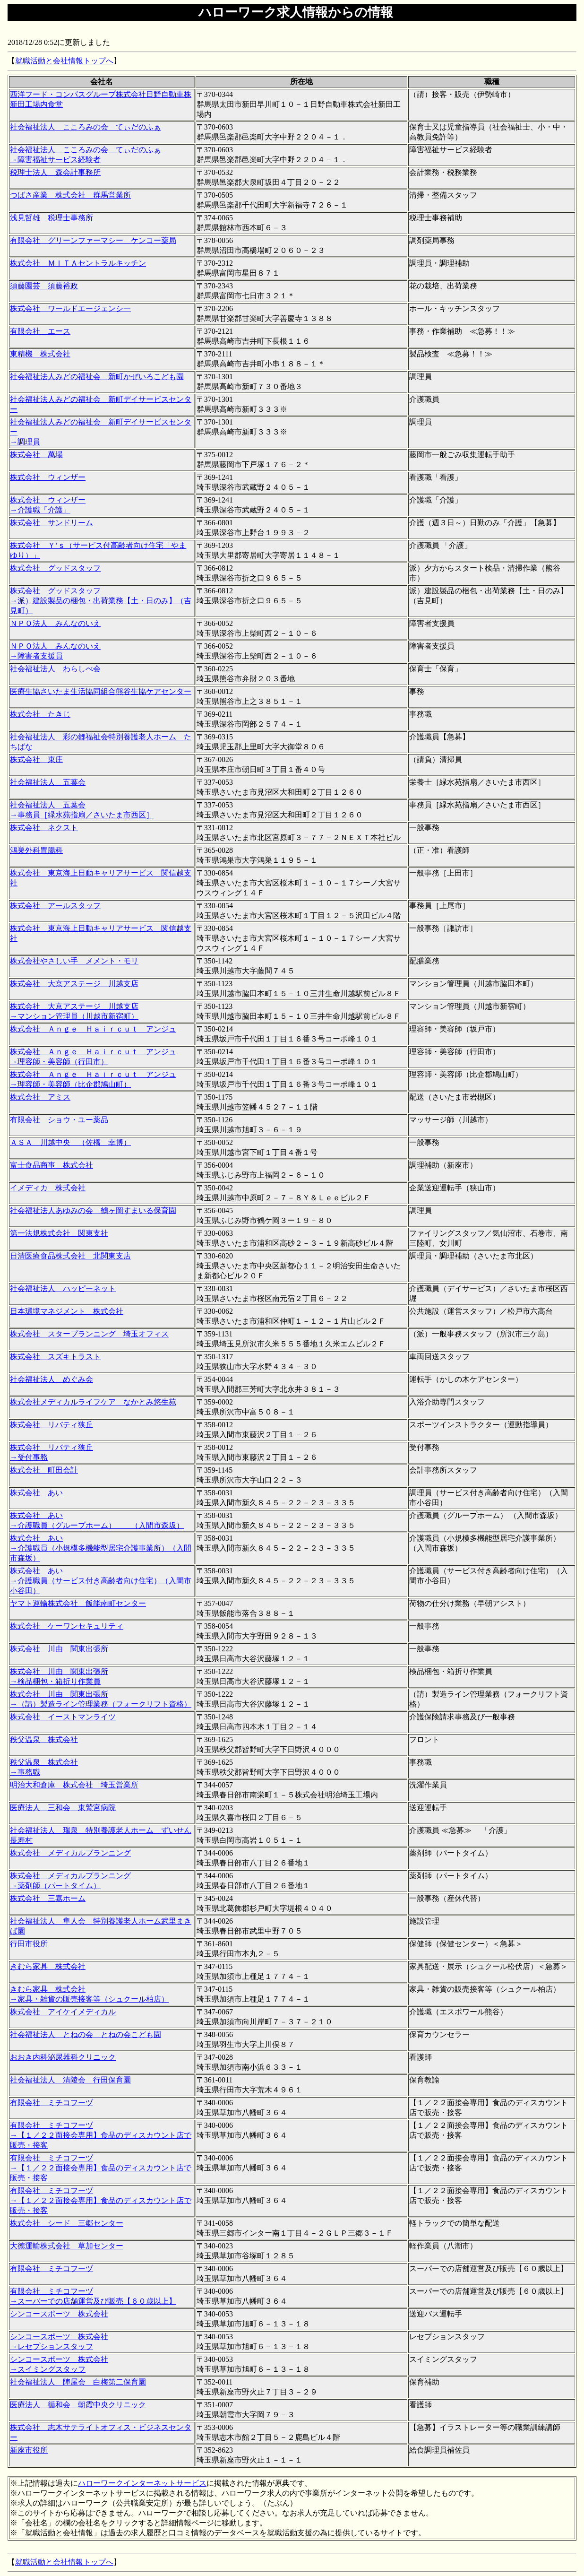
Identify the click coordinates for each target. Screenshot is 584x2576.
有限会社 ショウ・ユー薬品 (59, 1120)
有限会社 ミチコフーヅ (51, 2103)
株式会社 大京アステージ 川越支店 (74, 984)
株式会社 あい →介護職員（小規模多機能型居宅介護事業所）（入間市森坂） (100, 1548)
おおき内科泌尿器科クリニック (63, 2057)
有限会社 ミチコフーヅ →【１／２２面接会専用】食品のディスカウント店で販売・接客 (100, 2135)
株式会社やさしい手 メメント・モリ (74, 961)
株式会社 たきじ (40, 714)
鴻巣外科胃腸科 (36, 850)
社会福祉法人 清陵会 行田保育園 (70, 2080)
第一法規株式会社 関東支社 (59, 1233)
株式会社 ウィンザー (48, 477)
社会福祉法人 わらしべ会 (55, 669)
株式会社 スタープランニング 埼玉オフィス (89, 1334)
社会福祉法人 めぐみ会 (51, 1379)
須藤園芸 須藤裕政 (44, 286)
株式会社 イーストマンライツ (63, 1717)
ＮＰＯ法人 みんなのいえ (55, 623)
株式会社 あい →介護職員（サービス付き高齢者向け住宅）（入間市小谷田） (100, 1581)
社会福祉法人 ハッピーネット (63, 1288)
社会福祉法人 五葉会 (48, 782)
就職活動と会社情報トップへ (64, 61)
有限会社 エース (40, 331)
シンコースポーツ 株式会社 (59, 2314)
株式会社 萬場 (36, 455)
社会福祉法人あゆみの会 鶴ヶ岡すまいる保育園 (93, 1210)
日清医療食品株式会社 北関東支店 (70, 1256)
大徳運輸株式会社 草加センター (66, 2246)
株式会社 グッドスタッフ (55, 568)
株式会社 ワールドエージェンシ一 (70, 308)
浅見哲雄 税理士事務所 (51, 218)
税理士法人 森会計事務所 (55, 172)
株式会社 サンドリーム (51, 523)
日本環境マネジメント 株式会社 (66, 1311)
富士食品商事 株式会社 (51, 1165)
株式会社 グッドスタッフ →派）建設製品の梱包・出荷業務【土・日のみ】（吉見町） (100, 601)
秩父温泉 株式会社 (44, 1739)
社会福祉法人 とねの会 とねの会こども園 (85, 2034)
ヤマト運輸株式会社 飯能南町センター (78, 1603)
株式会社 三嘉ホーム (48, 1898)
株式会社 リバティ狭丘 (51, 1425)
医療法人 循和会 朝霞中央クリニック (78, 2405)
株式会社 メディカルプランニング (70, 1853)
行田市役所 (29, 1944)
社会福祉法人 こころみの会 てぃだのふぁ (85, 127)
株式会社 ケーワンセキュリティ (66, 1626)
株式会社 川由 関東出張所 (59, 1649)
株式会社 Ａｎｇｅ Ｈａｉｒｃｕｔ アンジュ (93, 1029)
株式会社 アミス (40, 1097)
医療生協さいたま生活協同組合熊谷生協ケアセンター (100, 691)
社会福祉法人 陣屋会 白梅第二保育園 (78, 2382)
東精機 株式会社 (40, 354)
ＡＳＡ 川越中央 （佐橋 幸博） (70, 1142)
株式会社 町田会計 (44, 1470)
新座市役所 (29, 2450)
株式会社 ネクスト (44, 828)
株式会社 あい (36, 1493)
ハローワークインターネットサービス (142, 2483)
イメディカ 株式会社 (48, 1188)
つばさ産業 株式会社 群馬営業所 (70, 195)
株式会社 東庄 (36, 759)
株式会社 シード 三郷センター (66, 2223)
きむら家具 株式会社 (48, 1966)
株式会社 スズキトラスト (55, 1357)
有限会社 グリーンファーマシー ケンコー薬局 (93, 240)
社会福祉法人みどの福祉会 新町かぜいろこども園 (97, 377)
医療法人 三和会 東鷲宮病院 (63, 1808)
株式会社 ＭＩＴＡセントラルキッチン (78, 263)
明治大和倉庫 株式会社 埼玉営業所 (74, 1785)
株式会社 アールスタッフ (55, 906)
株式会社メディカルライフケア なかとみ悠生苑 (93, 1402)
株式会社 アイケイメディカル (63, 2012)
